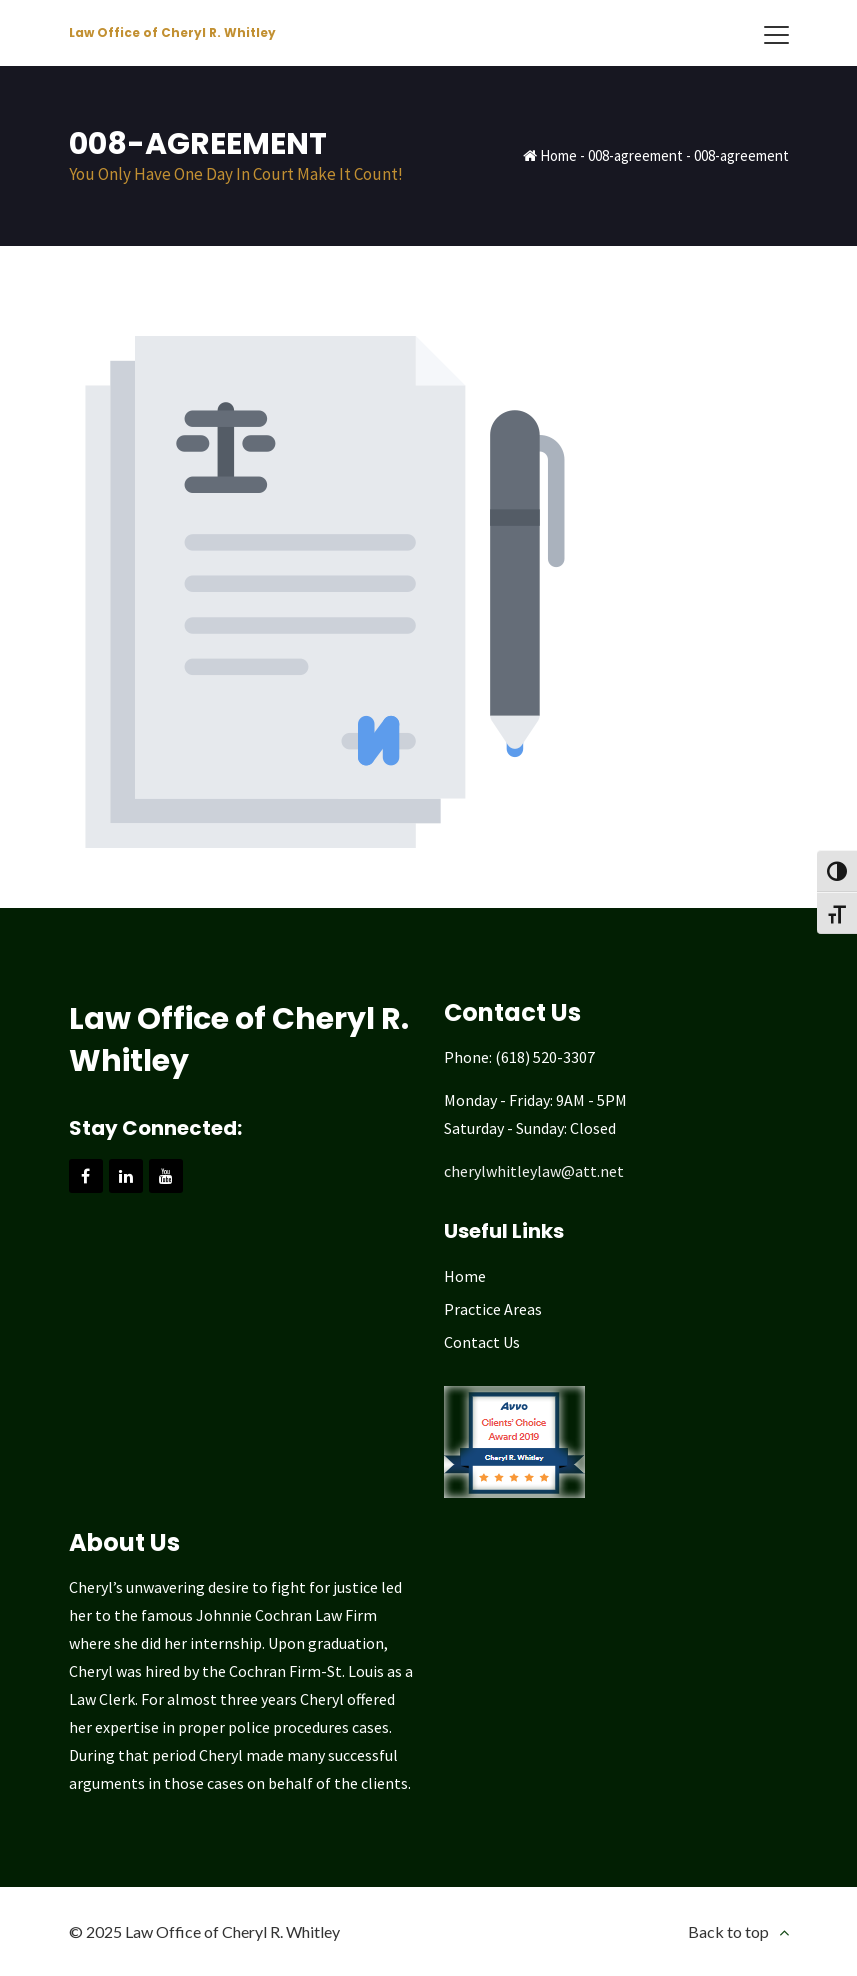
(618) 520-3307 (545, 1057)
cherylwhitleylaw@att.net (534, 1171)
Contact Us (482, 1342)
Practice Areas (493, 1309)
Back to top (728, 1931)
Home (558, 155)
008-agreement (635, 155)
